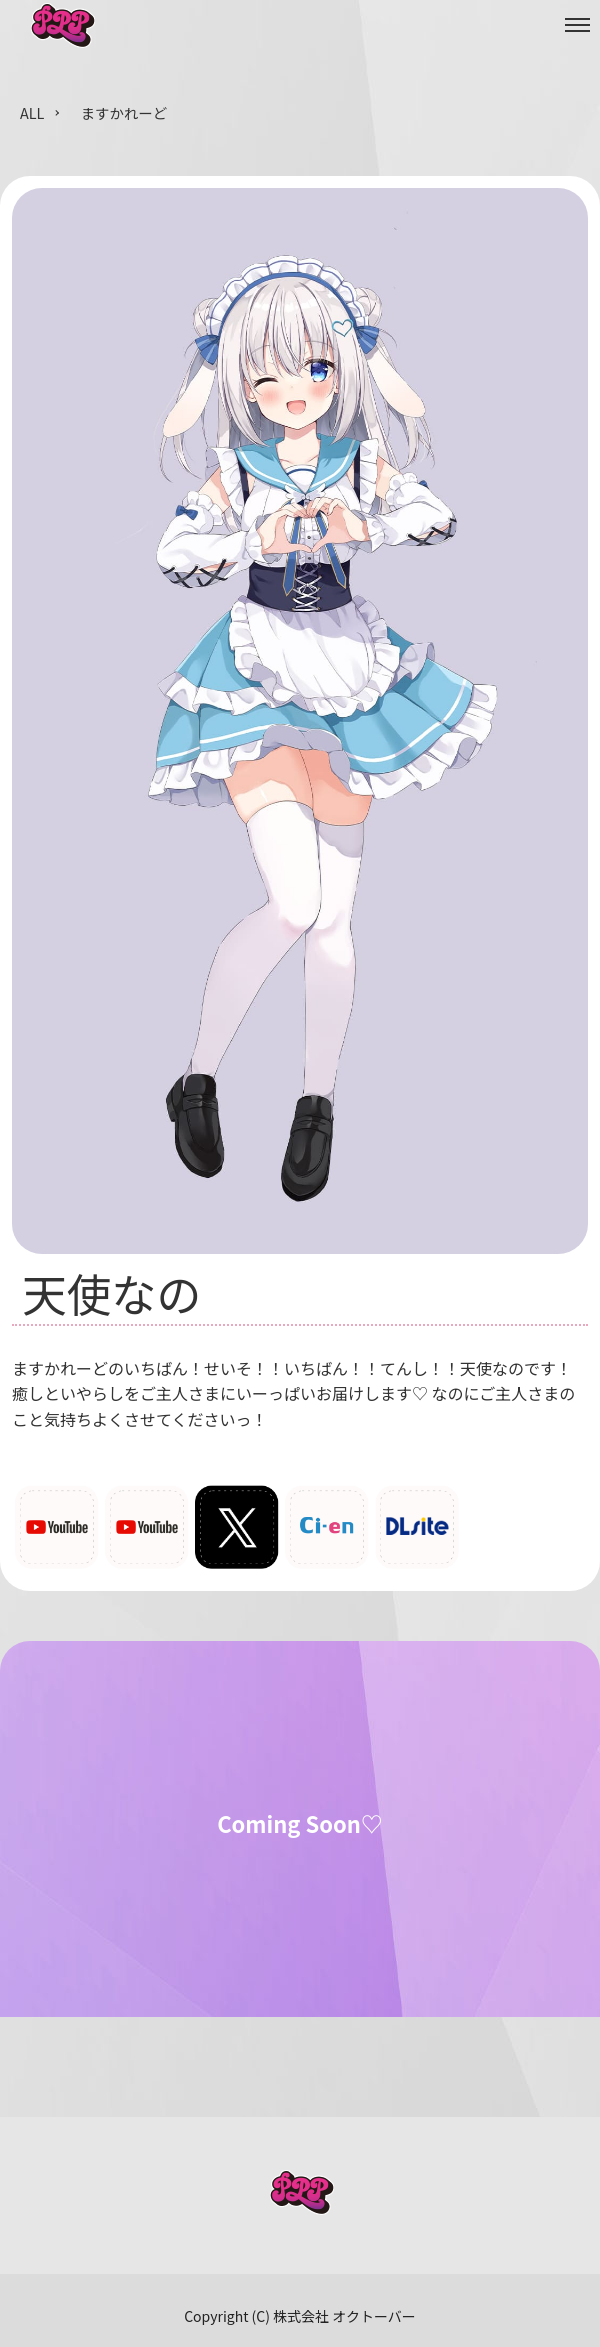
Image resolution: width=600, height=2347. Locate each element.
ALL (32, 112)
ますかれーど (124, 112)
